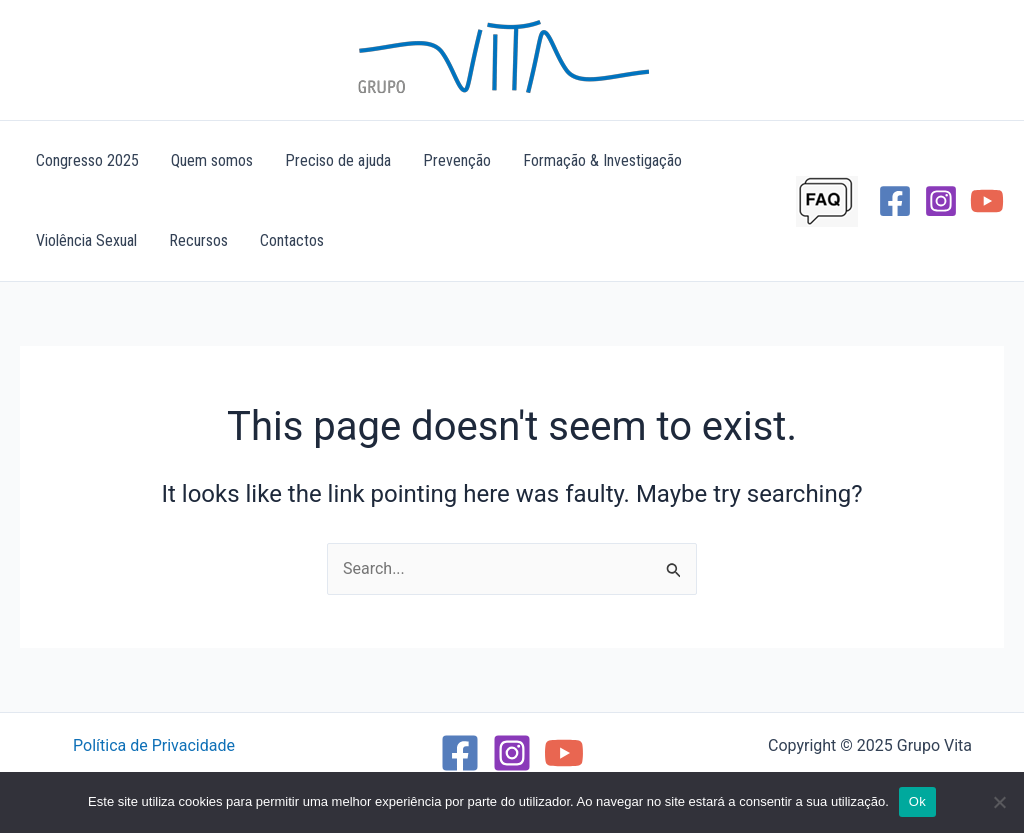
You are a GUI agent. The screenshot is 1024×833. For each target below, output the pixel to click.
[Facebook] (895, 201)
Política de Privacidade (154, 745)
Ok (917, 801)
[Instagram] (941, 201)
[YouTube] (987, 201)
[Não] (999, 802)
